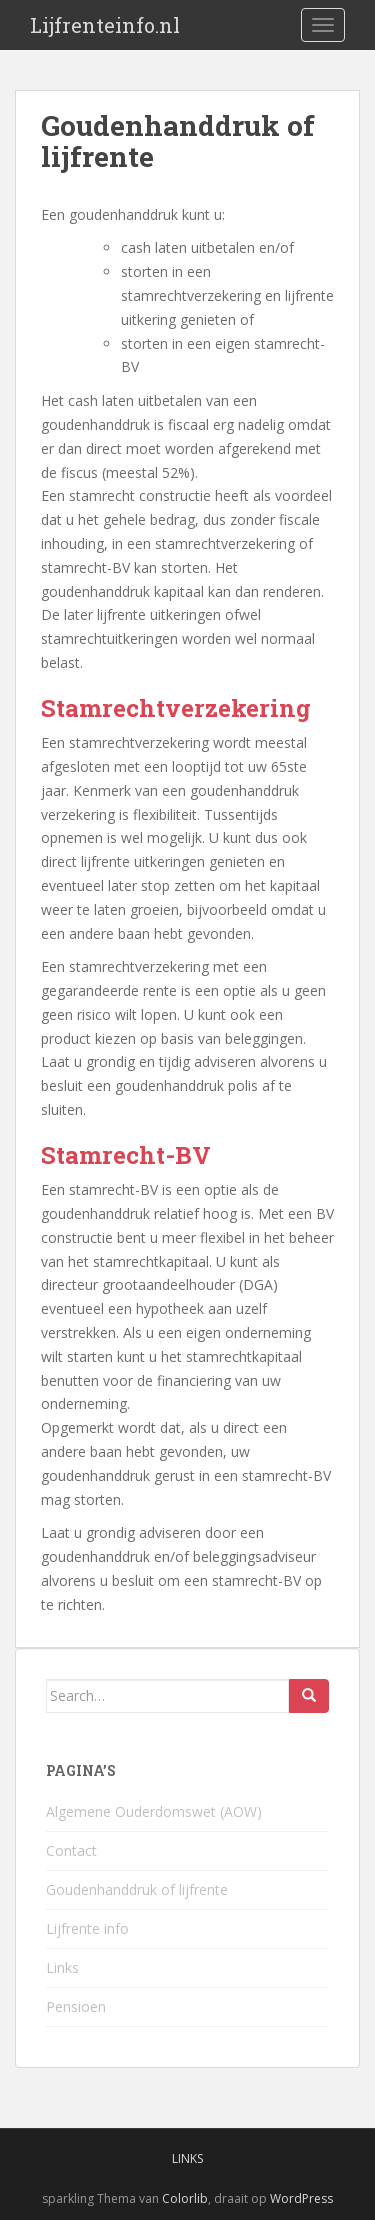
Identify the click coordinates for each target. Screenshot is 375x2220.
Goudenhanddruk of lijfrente (137, 1889)
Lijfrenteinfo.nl (105, 25)
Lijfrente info (87, 1928)
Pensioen (76, 2006)
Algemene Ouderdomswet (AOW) (154, 1811)
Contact (71, 1850)
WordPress (301, 2198)
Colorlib (185, 2198)
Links (62, 1967)
